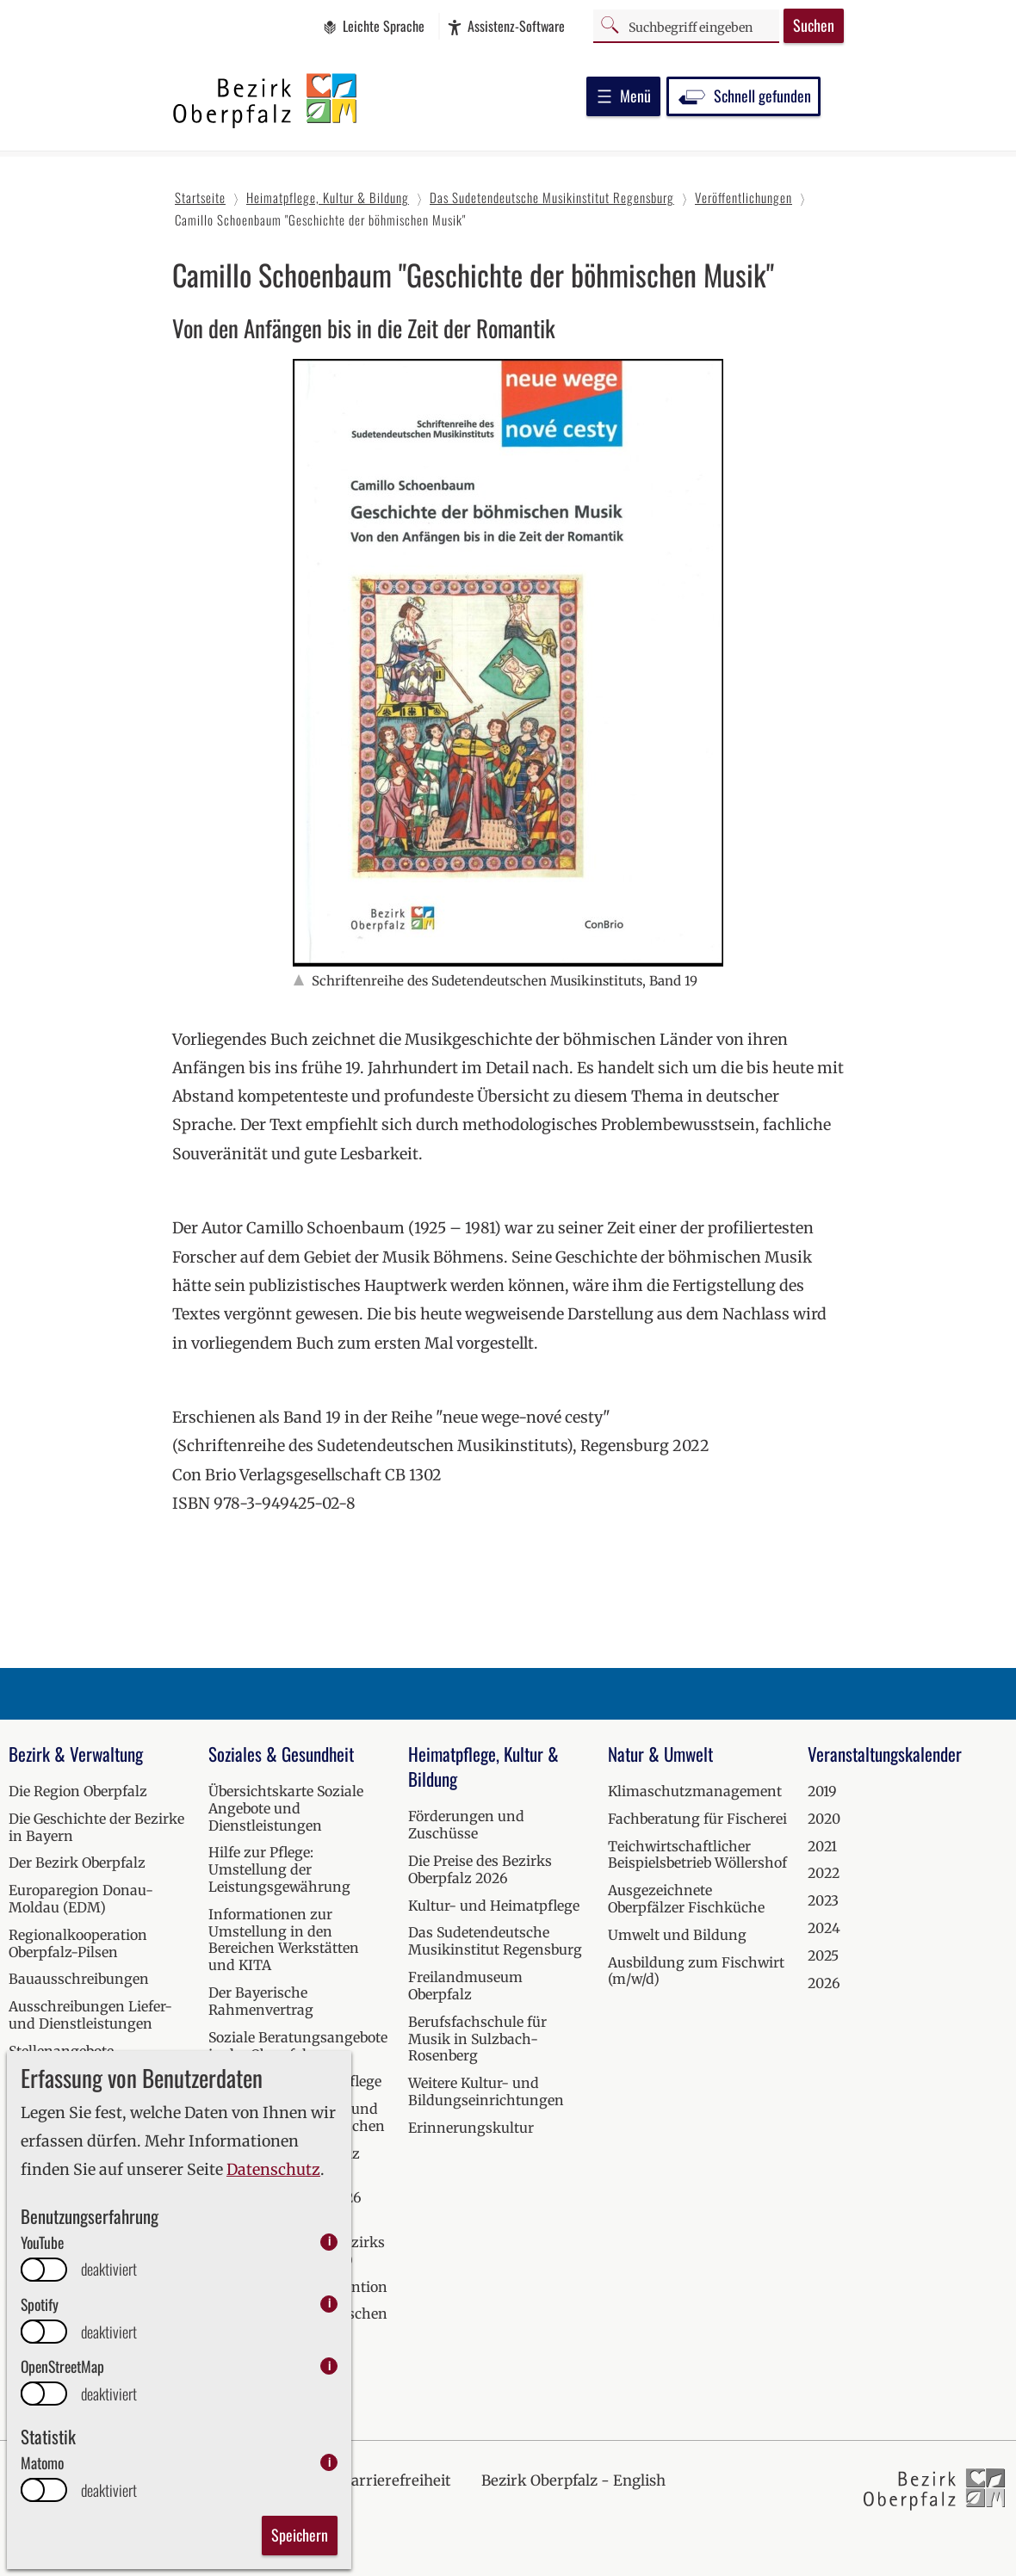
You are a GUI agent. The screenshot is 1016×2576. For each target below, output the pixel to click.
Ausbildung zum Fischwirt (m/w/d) (696, 1971)
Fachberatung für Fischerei (697, 1818)
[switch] (44, 2270)
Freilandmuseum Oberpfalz (465, 1985)
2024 (824, 1928)
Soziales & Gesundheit (281, 1753)
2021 (822, 1846)
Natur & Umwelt (660, 1753)
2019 (822, 1791)
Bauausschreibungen (79, 1978)
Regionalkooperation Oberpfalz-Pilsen (78, 1943)
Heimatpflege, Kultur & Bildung (483, 1766)
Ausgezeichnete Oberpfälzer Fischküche (686, 1898)
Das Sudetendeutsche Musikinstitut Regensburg (495, 1941)
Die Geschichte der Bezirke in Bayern (96, 1827)
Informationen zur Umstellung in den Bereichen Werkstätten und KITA (283, 1940)
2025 (823, 1955)
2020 (824, 1818)
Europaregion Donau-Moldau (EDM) (81, 1898)
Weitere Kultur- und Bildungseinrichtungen (486, 2091)
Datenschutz (273, 2169)
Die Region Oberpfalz (78, 1791)
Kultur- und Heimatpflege (493, 1905)
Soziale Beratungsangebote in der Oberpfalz (297, 2046)
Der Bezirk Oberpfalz (77, 1862)
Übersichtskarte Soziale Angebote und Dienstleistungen (285, 1808)
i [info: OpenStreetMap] (329, 2365)
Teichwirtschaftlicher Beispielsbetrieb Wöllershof (697, 1855)
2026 (824, 1983)
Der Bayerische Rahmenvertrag (260, 2001)
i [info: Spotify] (329, 2303)
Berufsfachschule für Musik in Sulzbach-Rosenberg (477, 2039)
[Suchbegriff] (686, 25)
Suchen (813, 25)
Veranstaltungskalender (885, 1753)
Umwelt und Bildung (677, 1934)
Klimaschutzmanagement (695, 1791)
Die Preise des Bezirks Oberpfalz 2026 (480, 1869)
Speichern (299, 2534)
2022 (823, 1872)
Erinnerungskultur (471, 2127)
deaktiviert (109, 2269)
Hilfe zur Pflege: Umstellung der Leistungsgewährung (279, 1869)
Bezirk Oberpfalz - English (573, 2481)
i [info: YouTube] (329, 2241)
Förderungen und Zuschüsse (466, 1824)
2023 (823, 1900)
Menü (623, 95)
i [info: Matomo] (329, 2462)
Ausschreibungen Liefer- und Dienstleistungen (90, 2015)
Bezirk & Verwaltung (76, 1753)
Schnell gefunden (743, 95)
